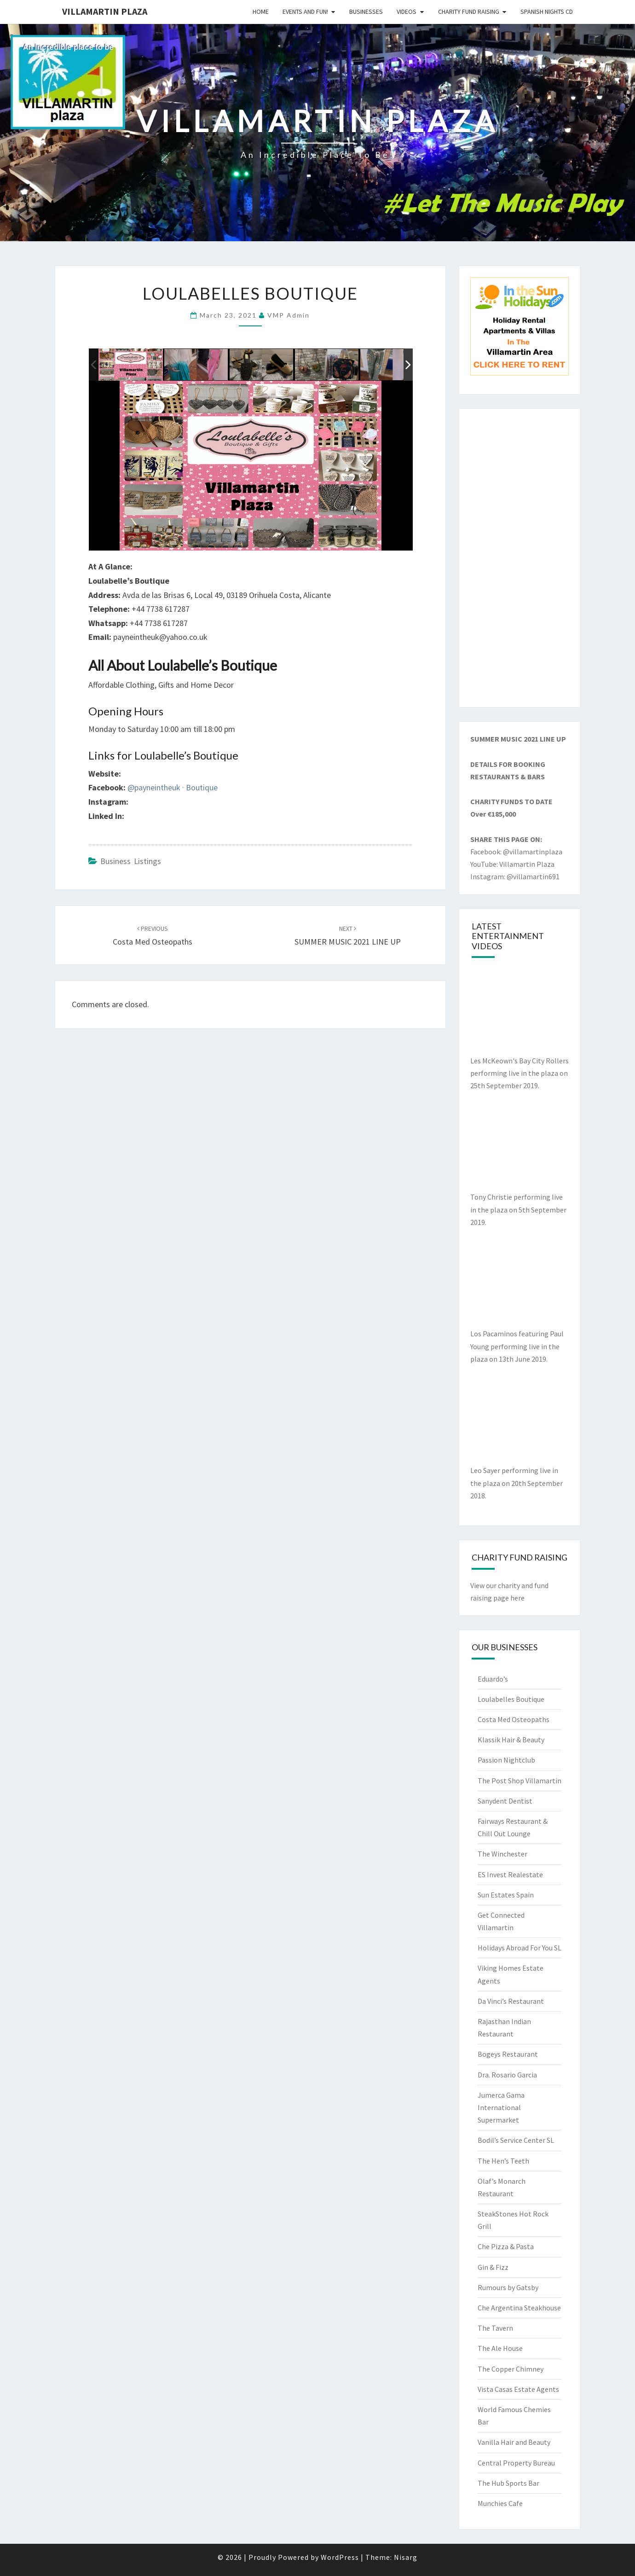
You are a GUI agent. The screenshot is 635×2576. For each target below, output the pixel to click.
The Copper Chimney (510, 2368)
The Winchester (502, 1853)
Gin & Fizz (493, 2267)
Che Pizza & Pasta (506, 2246)
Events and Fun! (305, 11)
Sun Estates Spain (506, 1894)
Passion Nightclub (506, 1759)
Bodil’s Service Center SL (516, 2140)
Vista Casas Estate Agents (518, 2389)
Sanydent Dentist (505, 1800)
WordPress (340, 2557)
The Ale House (500, 2348)
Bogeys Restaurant (508, 2054)
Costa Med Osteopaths (513, 1719)
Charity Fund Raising (468, 11)
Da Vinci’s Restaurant (511, 2001)
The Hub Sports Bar (508, 2483)
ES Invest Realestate (510, 1874)
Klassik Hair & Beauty (511, 1739)
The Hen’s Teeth (503, 2160)
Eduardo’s (493, 1678)
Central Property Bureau (516, 2462)
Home (261, 11)
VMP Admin (288, 315)
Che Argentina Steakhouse (519, 2307)
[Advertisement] (519, 558)
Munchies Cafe (500, 2503)
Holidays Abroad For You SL (519, 1947)
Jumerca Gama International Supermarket (501, 2107)
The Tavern (495, 2327)
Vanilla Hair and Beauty (514, 2442)
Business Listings (130, 861)
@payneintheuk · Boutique (172, 787)
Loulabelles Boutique (511, 1699)
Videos (406, 11)
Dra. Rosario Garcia (507, 2074)
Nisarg (405, 2557)
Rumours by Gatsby (508, 2287)
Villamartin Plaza (104, 11)
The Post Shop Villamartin (519, 1780)
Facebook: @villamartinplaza (516, 851)
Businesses (366, 11)
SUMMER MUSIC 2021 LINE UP (518, 738)
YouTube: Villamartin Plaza (512, 864)
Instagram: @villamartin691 (515, 876)
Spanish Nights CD (546, 11)
